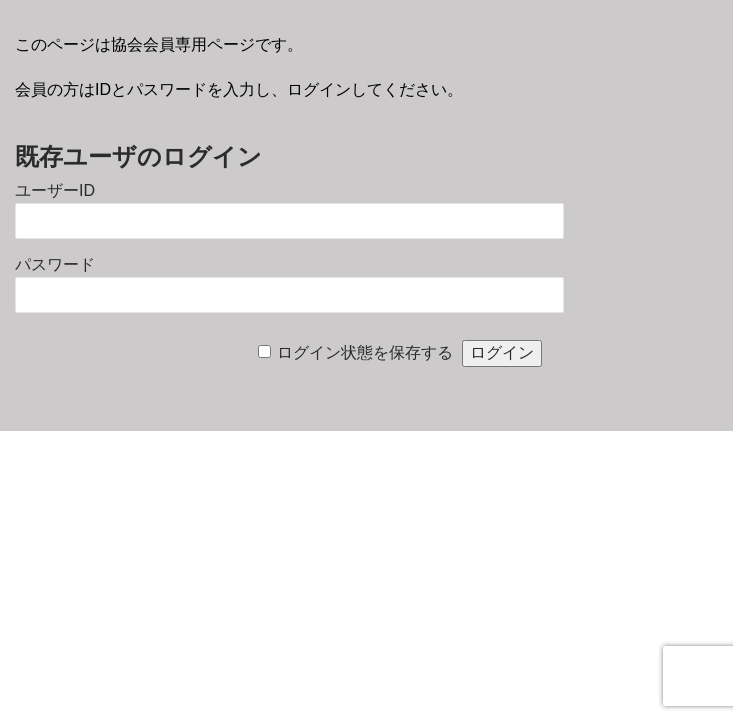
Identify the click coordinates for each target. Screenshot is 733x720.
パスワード (55, 264)
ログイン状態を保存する (365, 352)
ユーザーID (55, 190)
